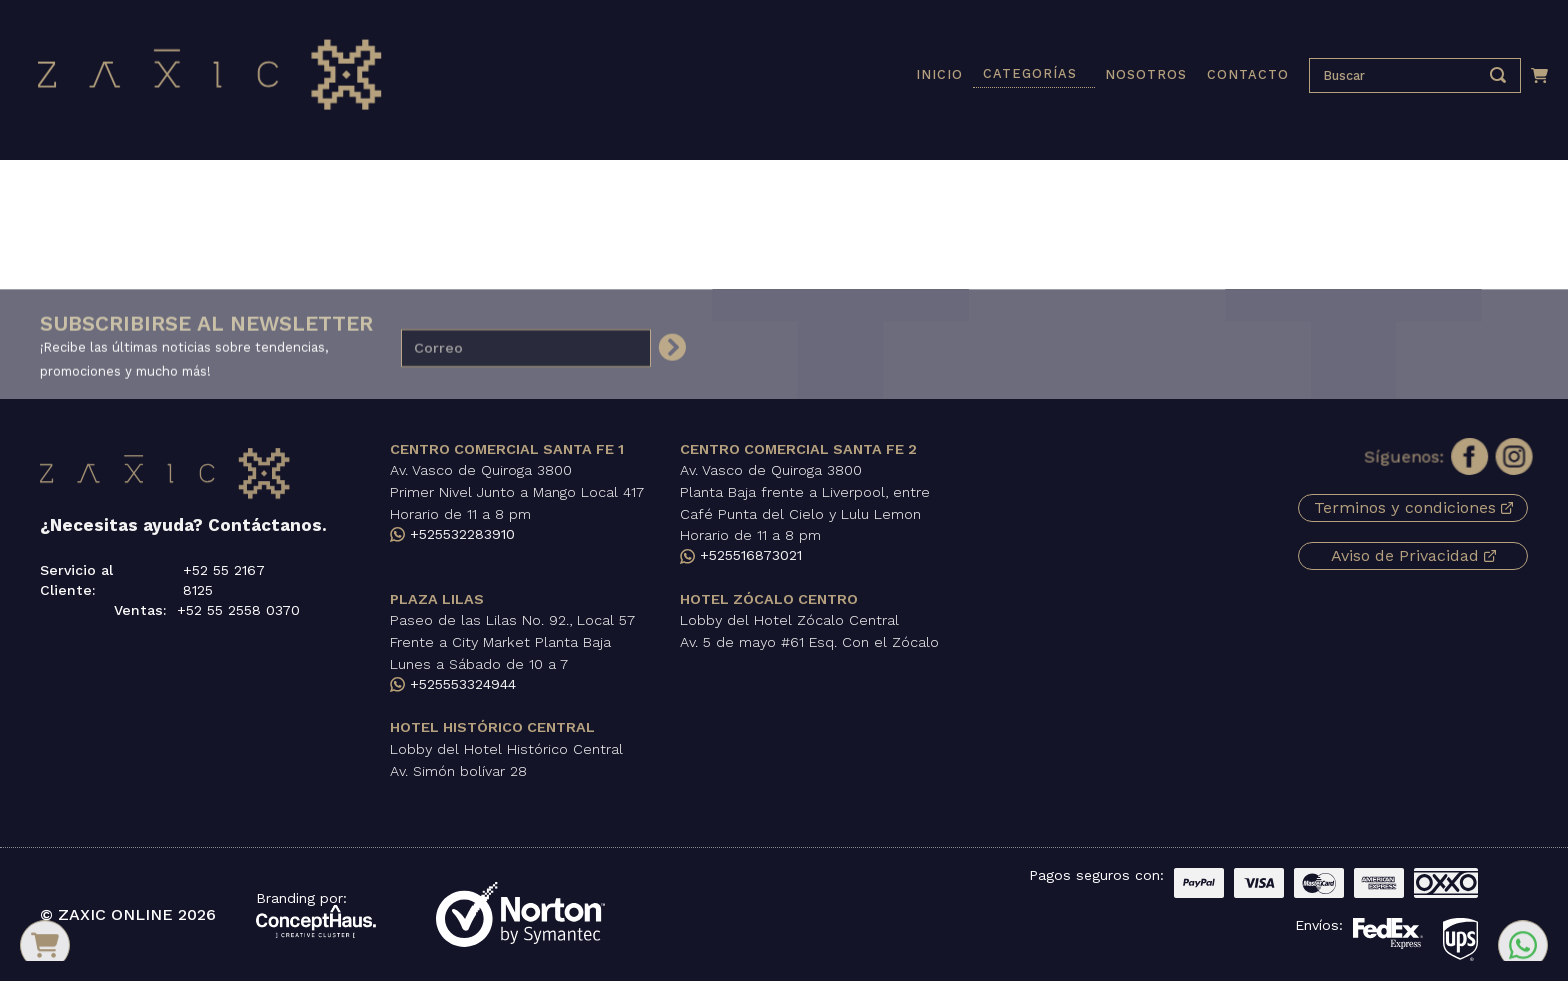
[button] (1034, 75)
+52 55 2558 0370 (238, 610)
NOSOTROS (1146, 74)
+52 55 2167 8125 (224, 580)
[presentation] (1400, 75)
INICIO (939, 74)
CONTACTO (1248, 74)
